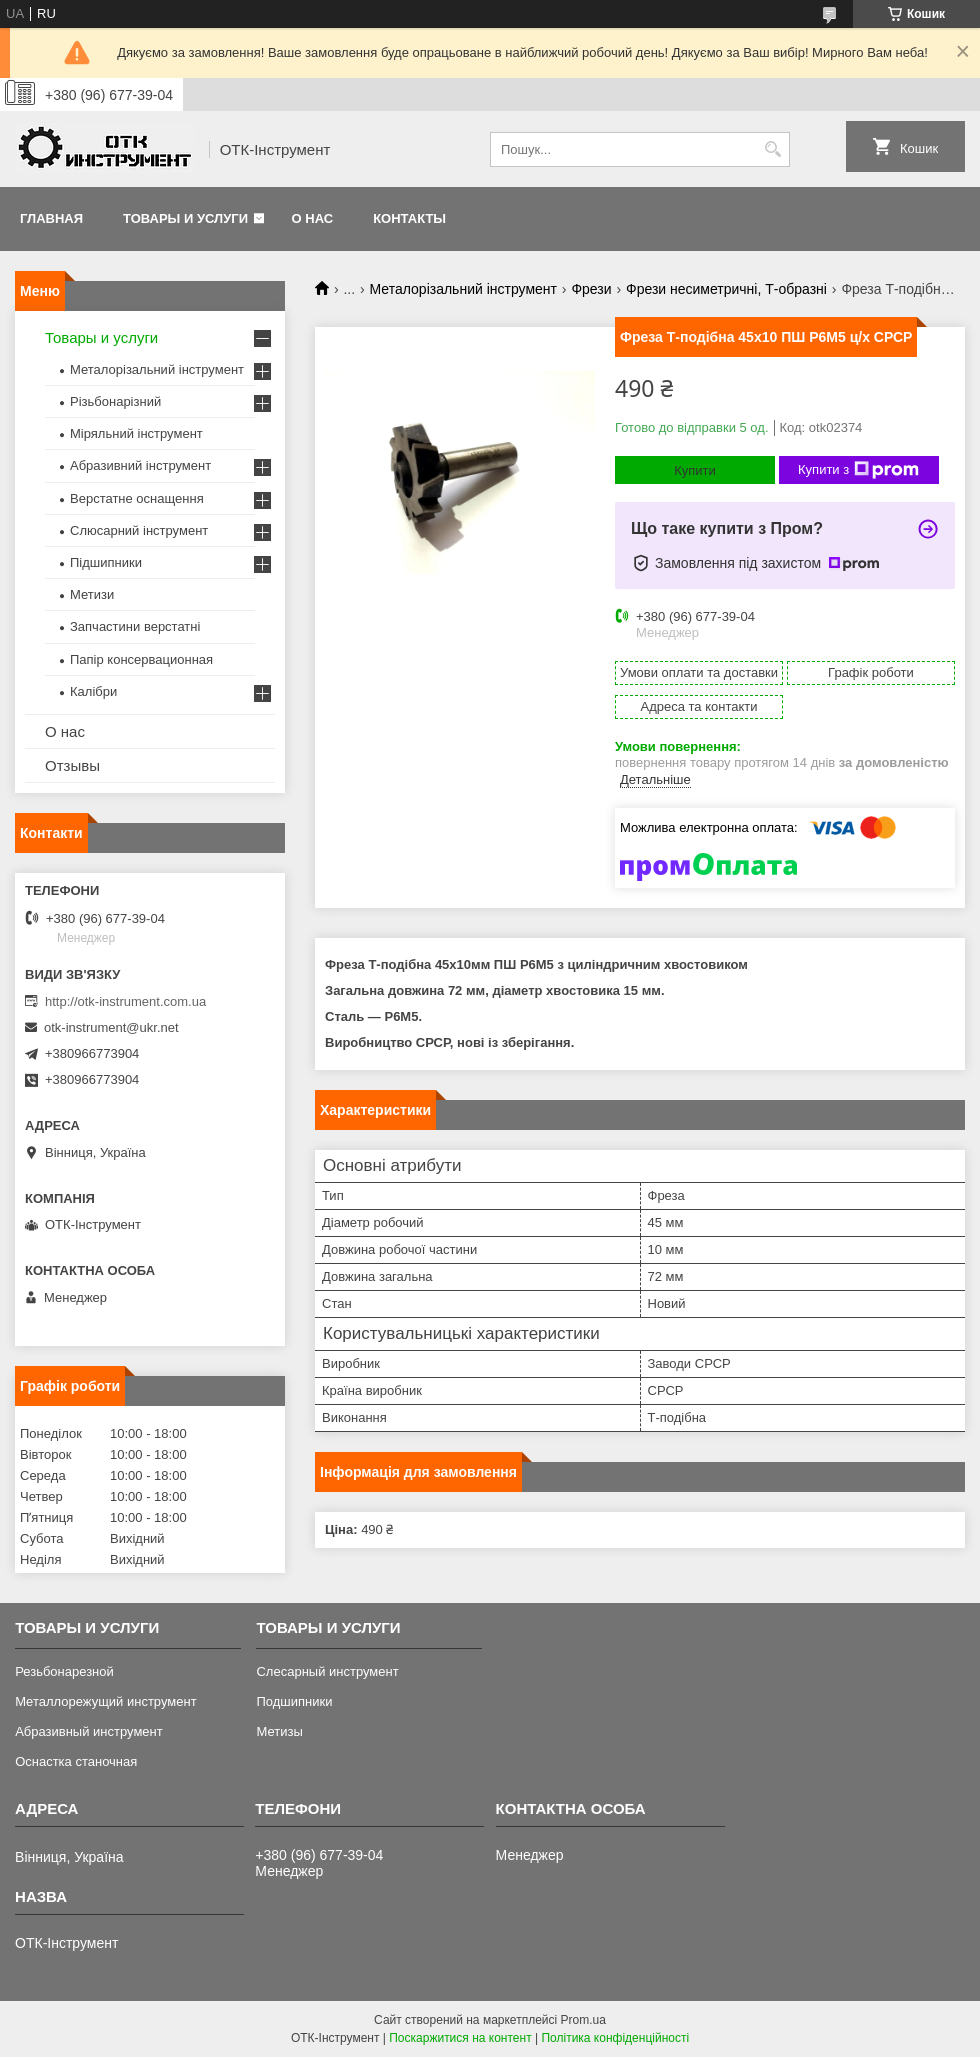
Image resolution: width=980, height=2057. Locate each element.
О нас (313, 218)
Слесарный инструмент (327, 1671)
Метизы (279, 1731)
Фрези (591, 289)
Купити (695, 470)
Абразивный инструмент (89, 1731)
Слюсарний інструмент (139, 530)
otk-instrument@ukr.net (111, 1027)
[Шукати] (772, 149)
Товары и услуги (185, 218)
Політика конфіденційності (615, 2038)
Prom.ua (583, 2020)
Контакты (409, 218)
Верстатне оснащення (137, 498)
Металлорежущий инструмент (105, 1701)
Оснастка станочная (76, 1761)
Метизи (92, 594)
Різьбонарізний (115, 401)
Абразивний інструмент (140, 465)
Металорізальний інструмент (463, 289)
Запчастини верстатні (135, 626)
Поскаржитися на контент (460, 2038)
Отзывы (72, 765)
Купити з (858, 470)
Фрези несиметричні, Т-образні (726, 289)
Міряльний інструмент (136, 433)
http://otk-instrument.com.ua (125, 1001)
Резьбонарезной (64, 1671)
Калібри (93, 691)
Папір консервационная (141, 659)
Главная (51, 218)
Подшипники (294, 1701)
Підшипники (106, 562)
